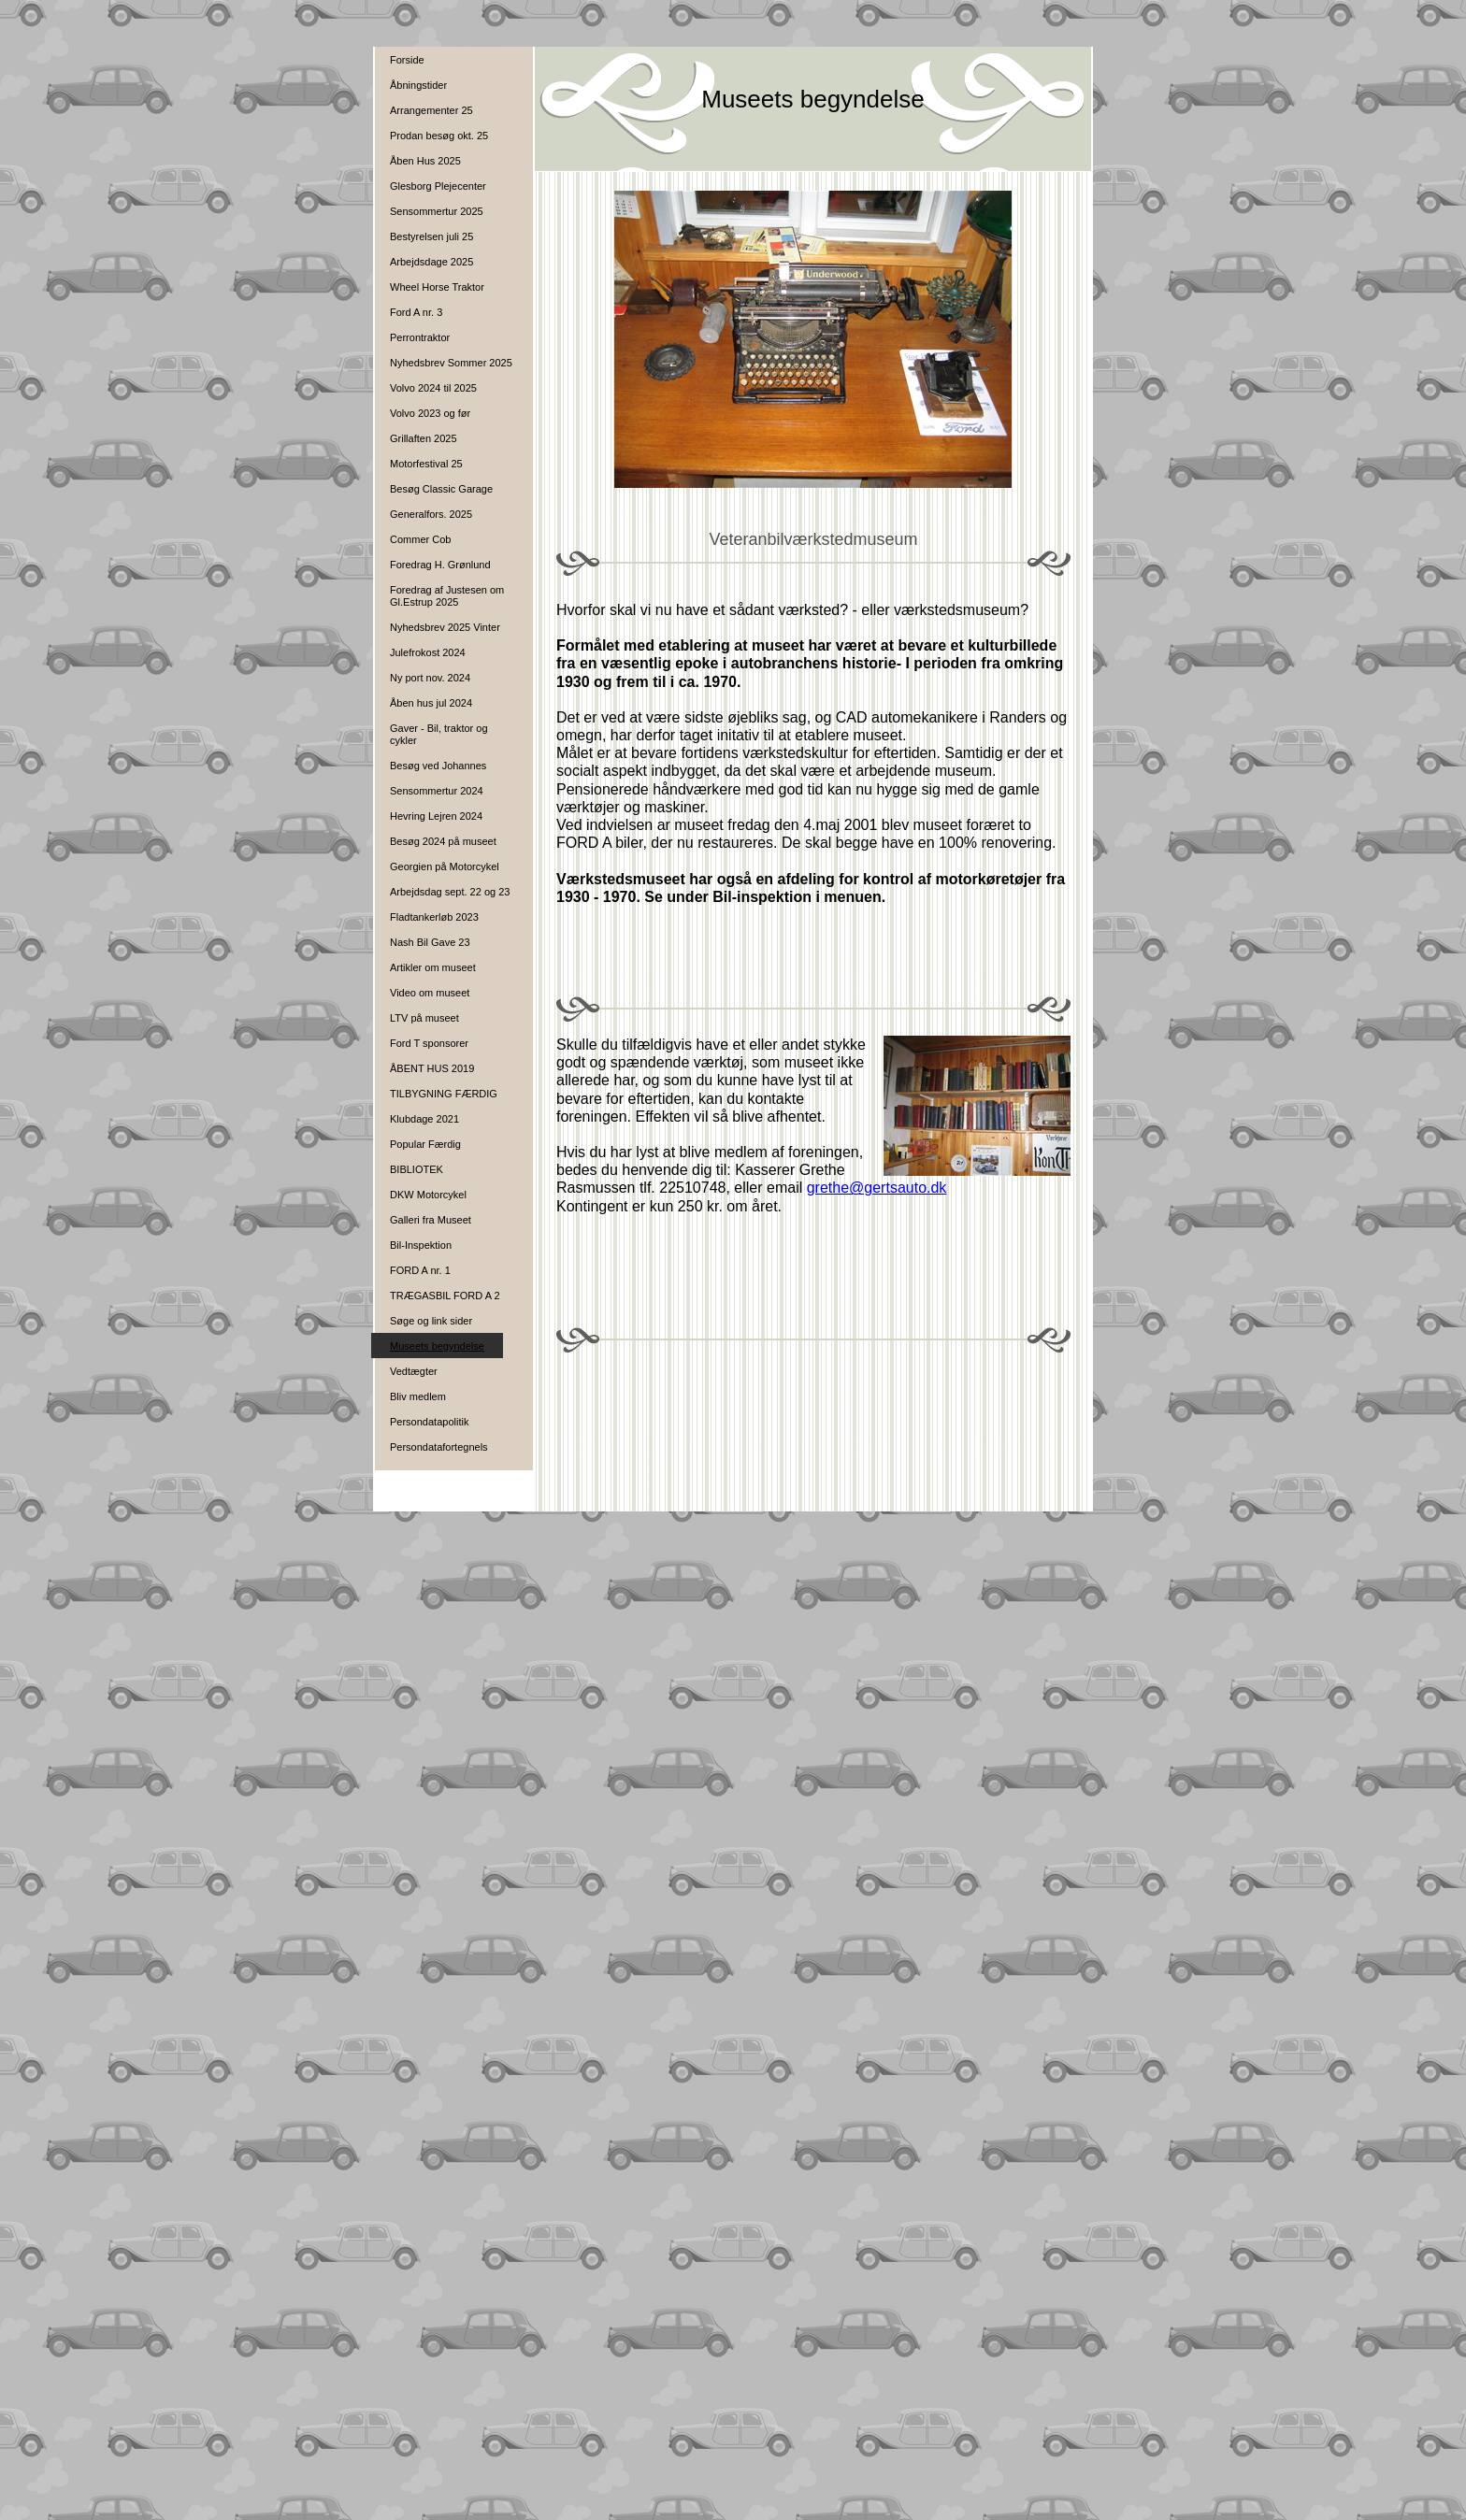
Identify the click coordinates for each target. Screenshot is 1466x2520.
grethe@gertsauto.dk (877, 1188)
